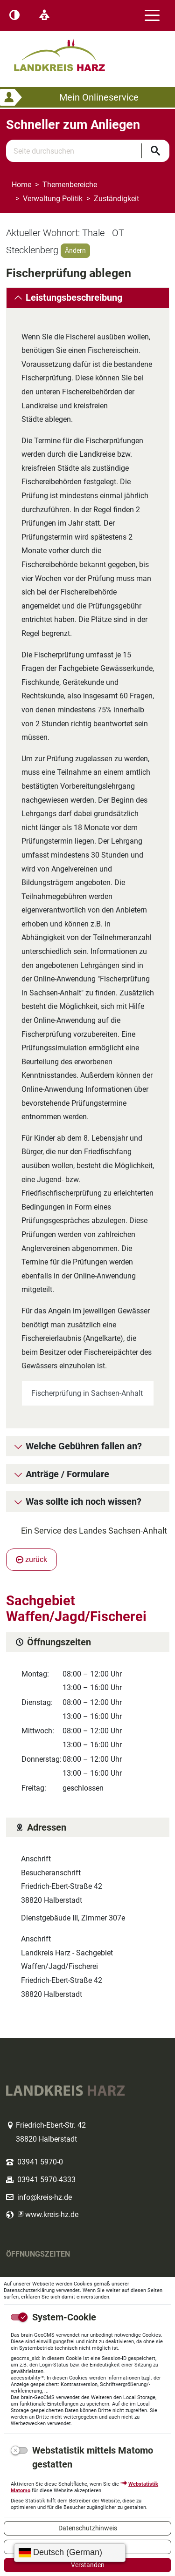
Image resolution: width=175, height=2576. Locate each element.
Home (21, 184)
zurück (31, 1561)
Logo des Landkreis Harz (71, 51)
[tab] (88, 298)
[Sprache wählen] (70, 2552)
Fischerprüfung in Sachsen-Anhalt (87, 1393)
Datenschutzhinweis (87, 2528)
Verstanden (88, 2565)
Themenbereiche (69, 184)
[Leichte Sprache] (44, 15)
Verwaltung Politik (53, 198)
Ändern (75, 250)
